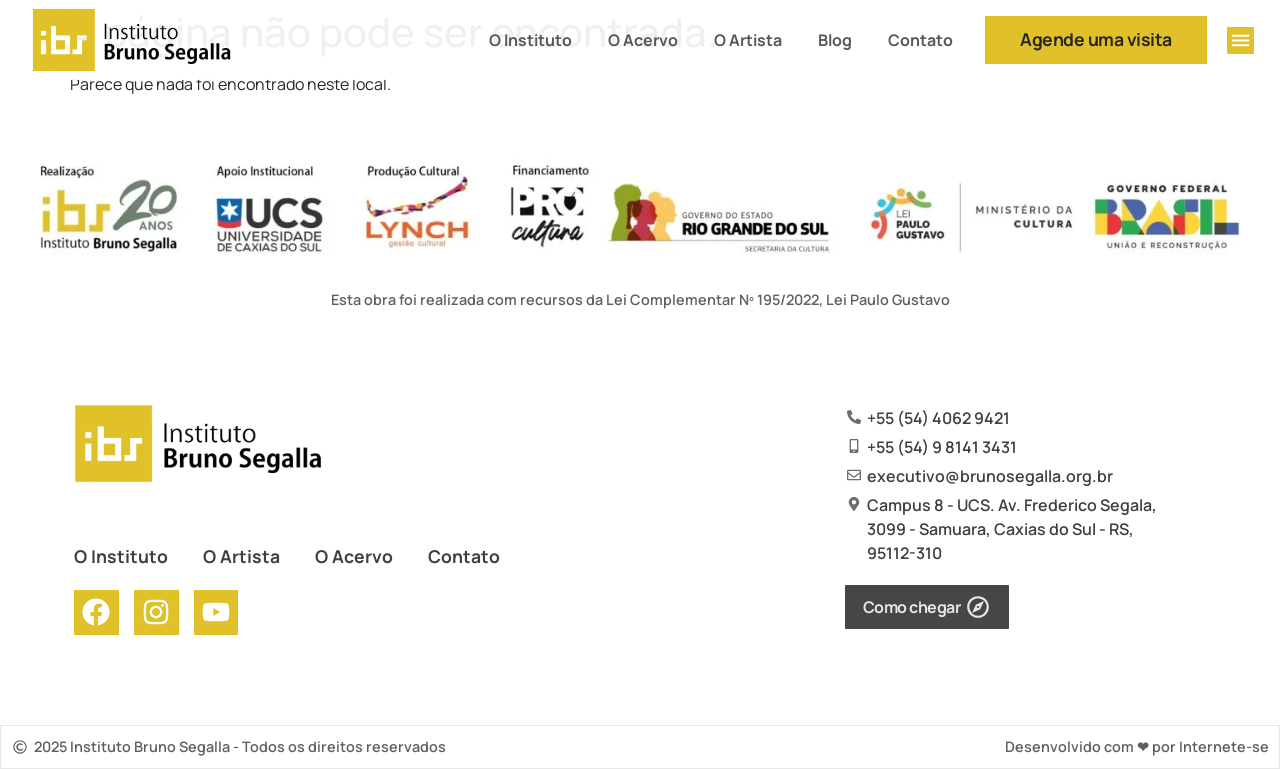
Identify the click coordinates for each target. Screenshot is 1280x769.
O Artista (748, 40)
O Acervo (643, 40)
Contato (920, 40)
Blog (835, 40)
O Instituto (530, 40)
